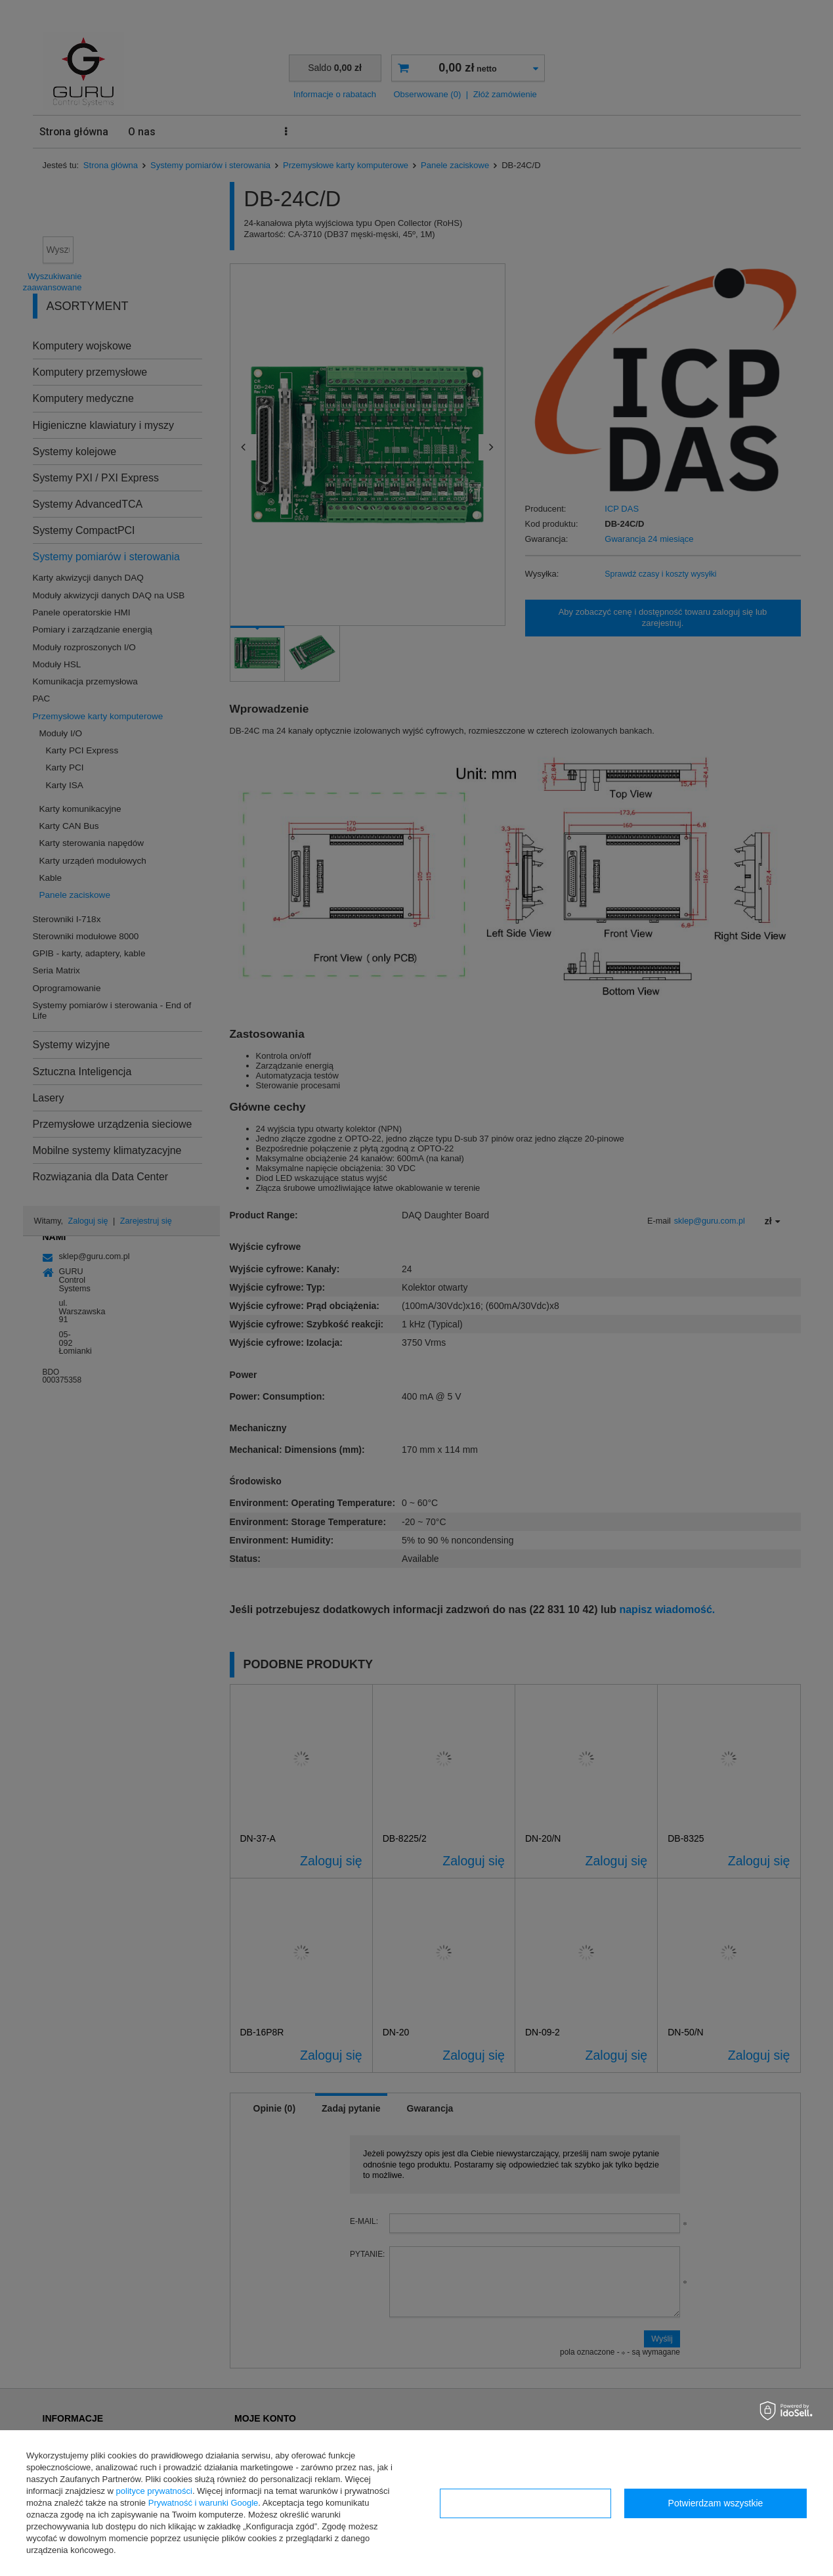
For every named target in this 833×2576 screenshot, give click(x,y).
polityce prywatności (154, 2491)
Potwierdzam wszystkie (715, 2503)
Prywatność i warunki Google (203, 2503)
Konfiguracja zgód (525, 2503)
